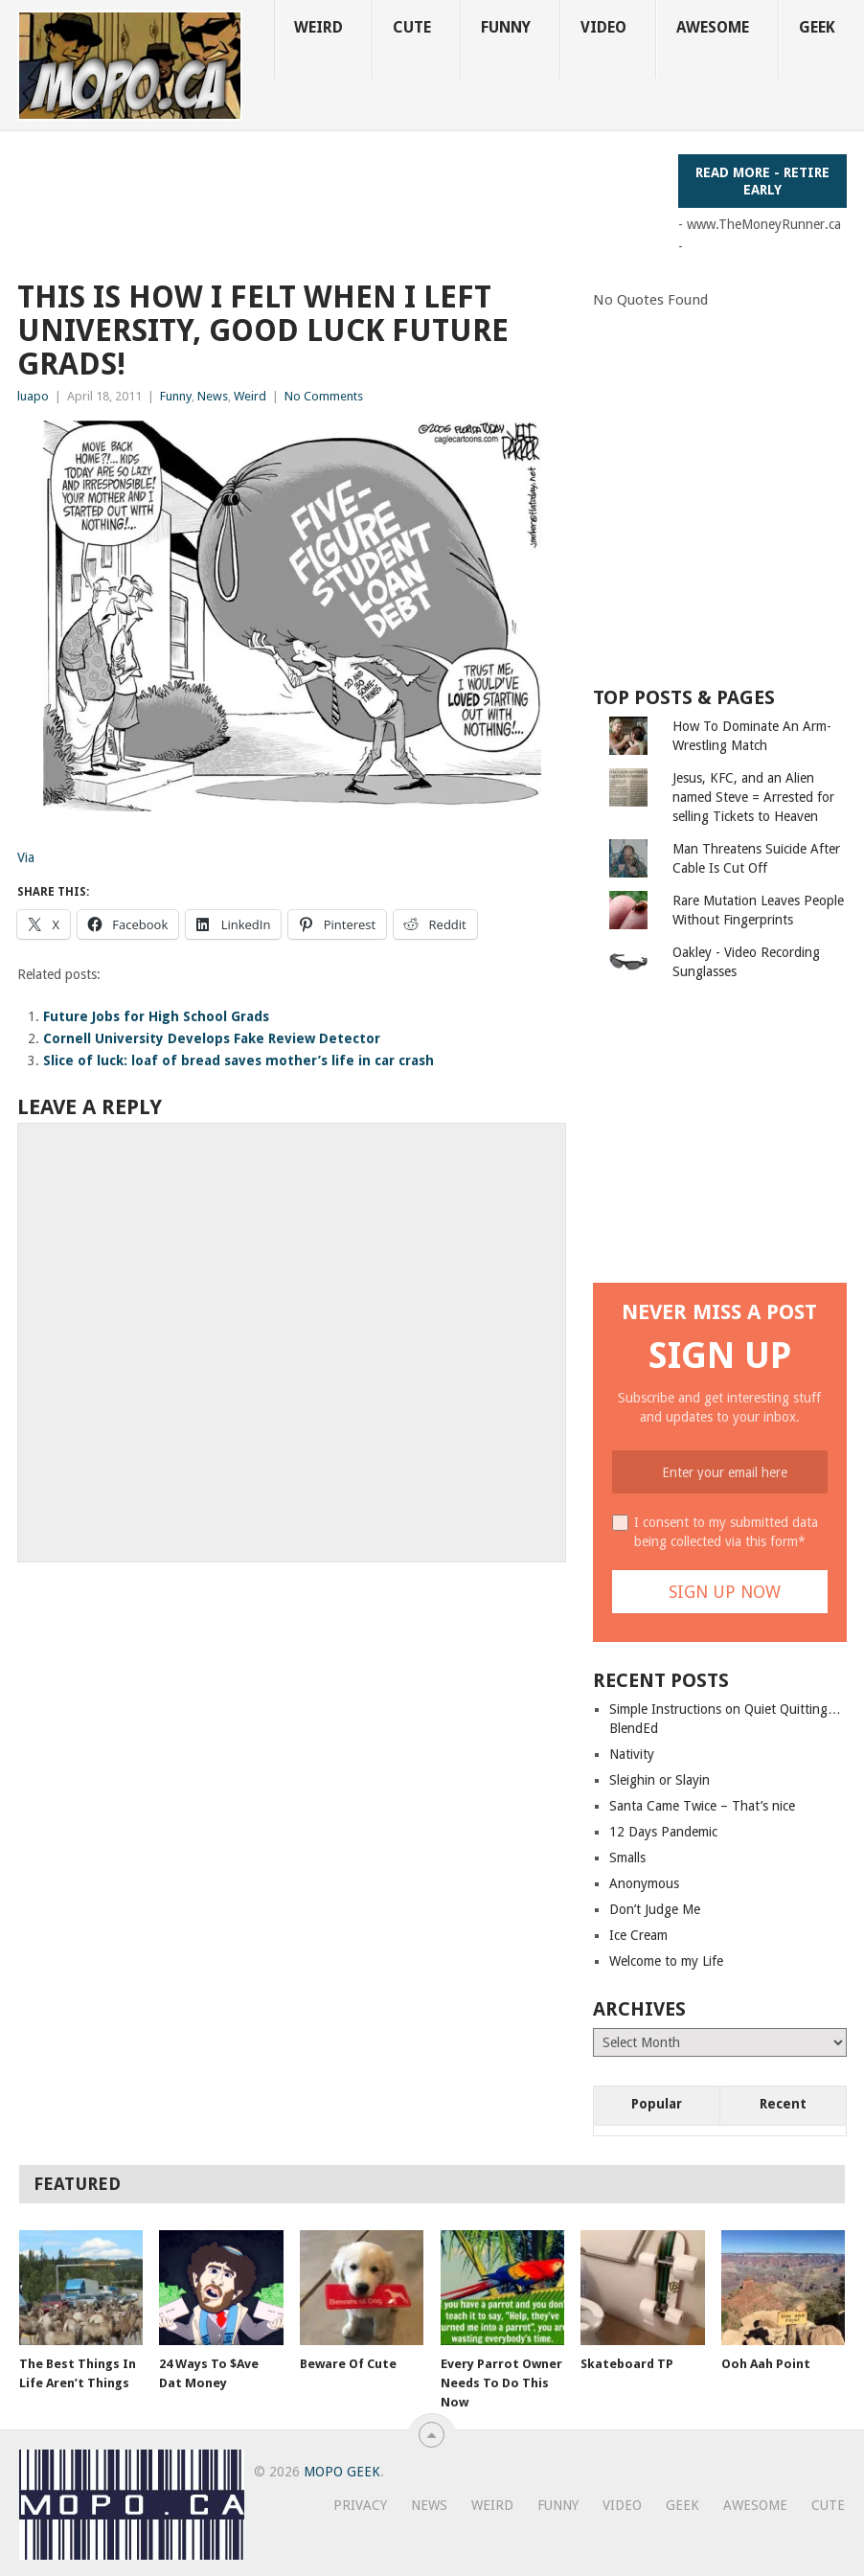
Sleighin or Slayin (659, 1780)
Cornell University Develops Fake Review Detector (211, 1038)
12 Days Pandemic (663, 1831)
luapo (33, 396)
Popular (656, 2103)
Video (603, 27)
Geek (817, 27)
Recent (783, 2103)
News (212, 396)
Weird (318, 27)
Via (25, 857)
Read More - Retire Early (762, 181)
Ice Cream (638, 1935)
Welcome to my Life (666, 1961)
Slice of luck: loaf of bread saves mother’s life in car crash (238, 1060)
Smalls (627, 1857)
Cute (412, 27)
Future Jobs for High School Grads (156, 1016)
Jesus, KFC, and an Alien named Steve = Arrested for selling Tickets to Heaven (753, 797)
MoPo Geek (342, 2471)
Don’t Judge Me (654, 1909)
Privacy (360, 2505)
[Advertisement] (366, 197)
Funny (506, 27)
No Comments (323, 396)
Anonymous (644, 1883)
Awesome (712, 27)
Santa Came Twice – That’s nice (702, 1805)
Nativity (631, 1754)
